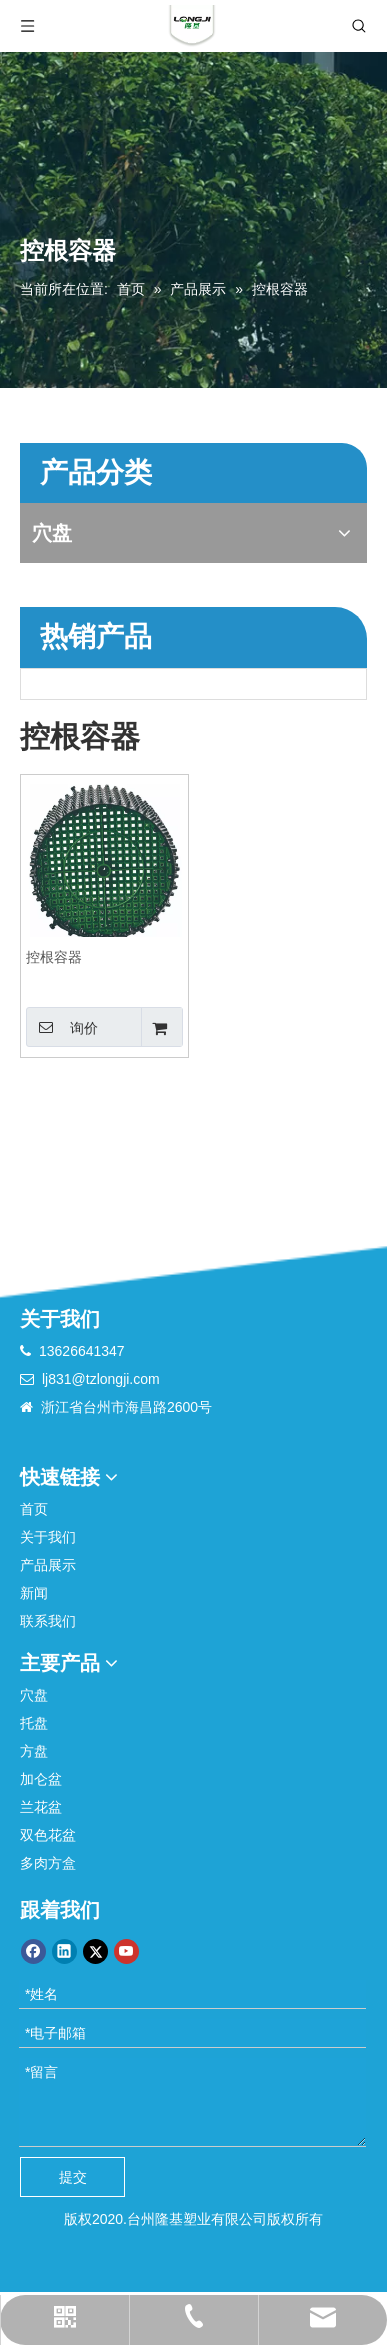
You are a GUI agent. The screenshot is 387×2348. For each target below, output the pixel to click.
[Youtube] (126, 1951)
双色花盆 (48, 1835)
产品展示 (48, 1565)
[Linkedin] (64, 1951)
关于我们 (48, 1537)
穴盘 (34, 1695)
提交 (73, 2177)
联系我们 (48, 1621)
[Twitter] (95, 1951)
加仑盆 (41, 1779)
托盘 (34, 1723)
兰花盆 (41, 1807)
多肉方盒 (48, 1863)
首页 (34, 1509)
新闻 (34, 1593)
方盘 (34, 1751)
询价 (62, 1027)
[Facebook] (33, 1951)
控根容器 (54, 957)
